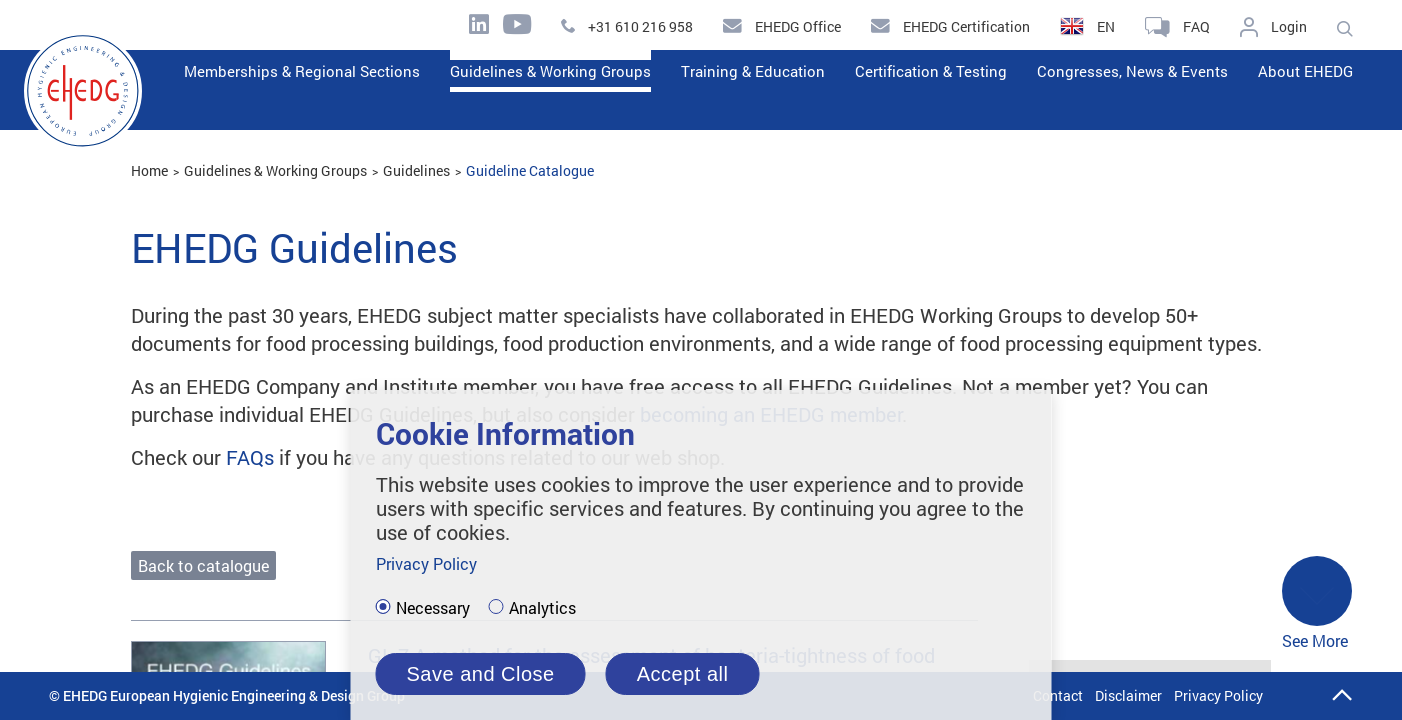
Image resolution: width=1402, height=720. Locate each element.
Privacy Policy (1218, 695)
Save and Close (481, 674)
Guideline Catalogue (530, 170)
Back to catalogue (203, 565)
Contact (1058, 695)
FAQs (250, 457)
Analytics (542, 608)
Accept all (683, 674)
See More (1317, 603)
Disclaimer (1128, 695)
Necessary (433, 608)
